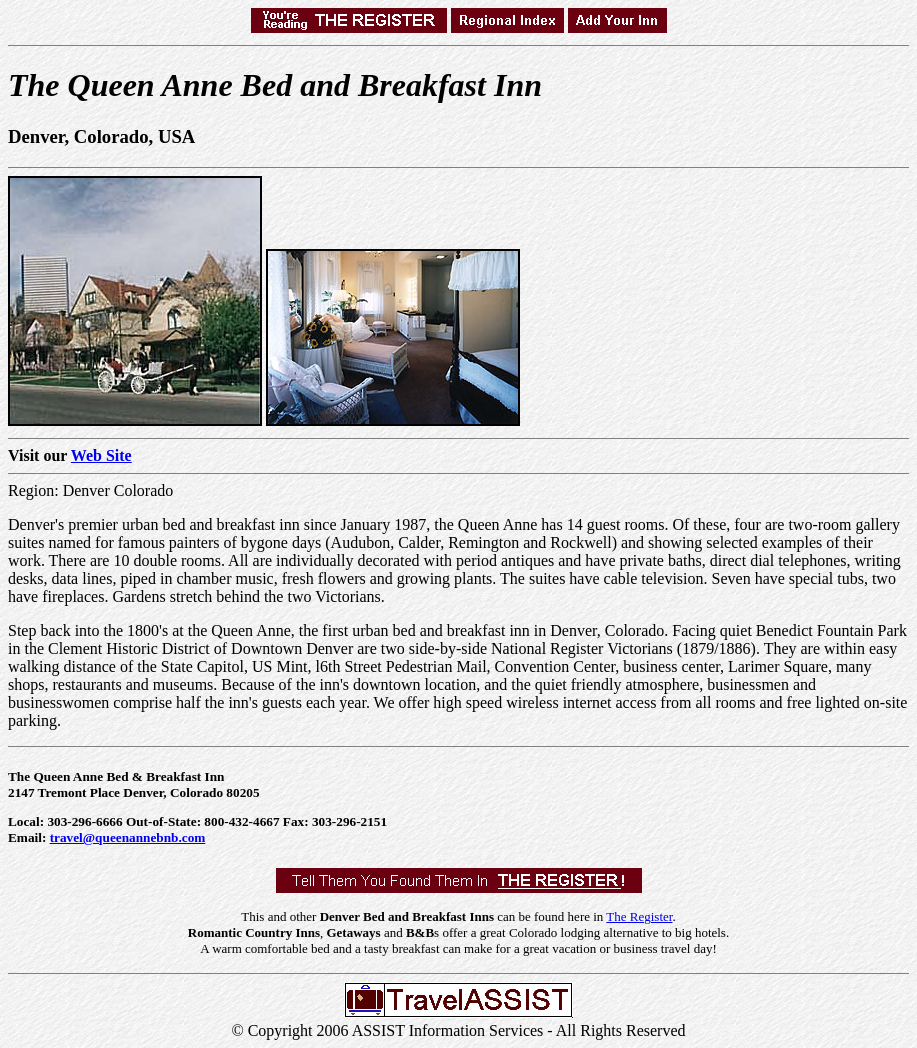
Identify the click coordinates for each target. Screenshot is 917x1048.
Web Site (101, 455)
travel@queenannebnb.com (128, 837)
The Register (639, 916)
